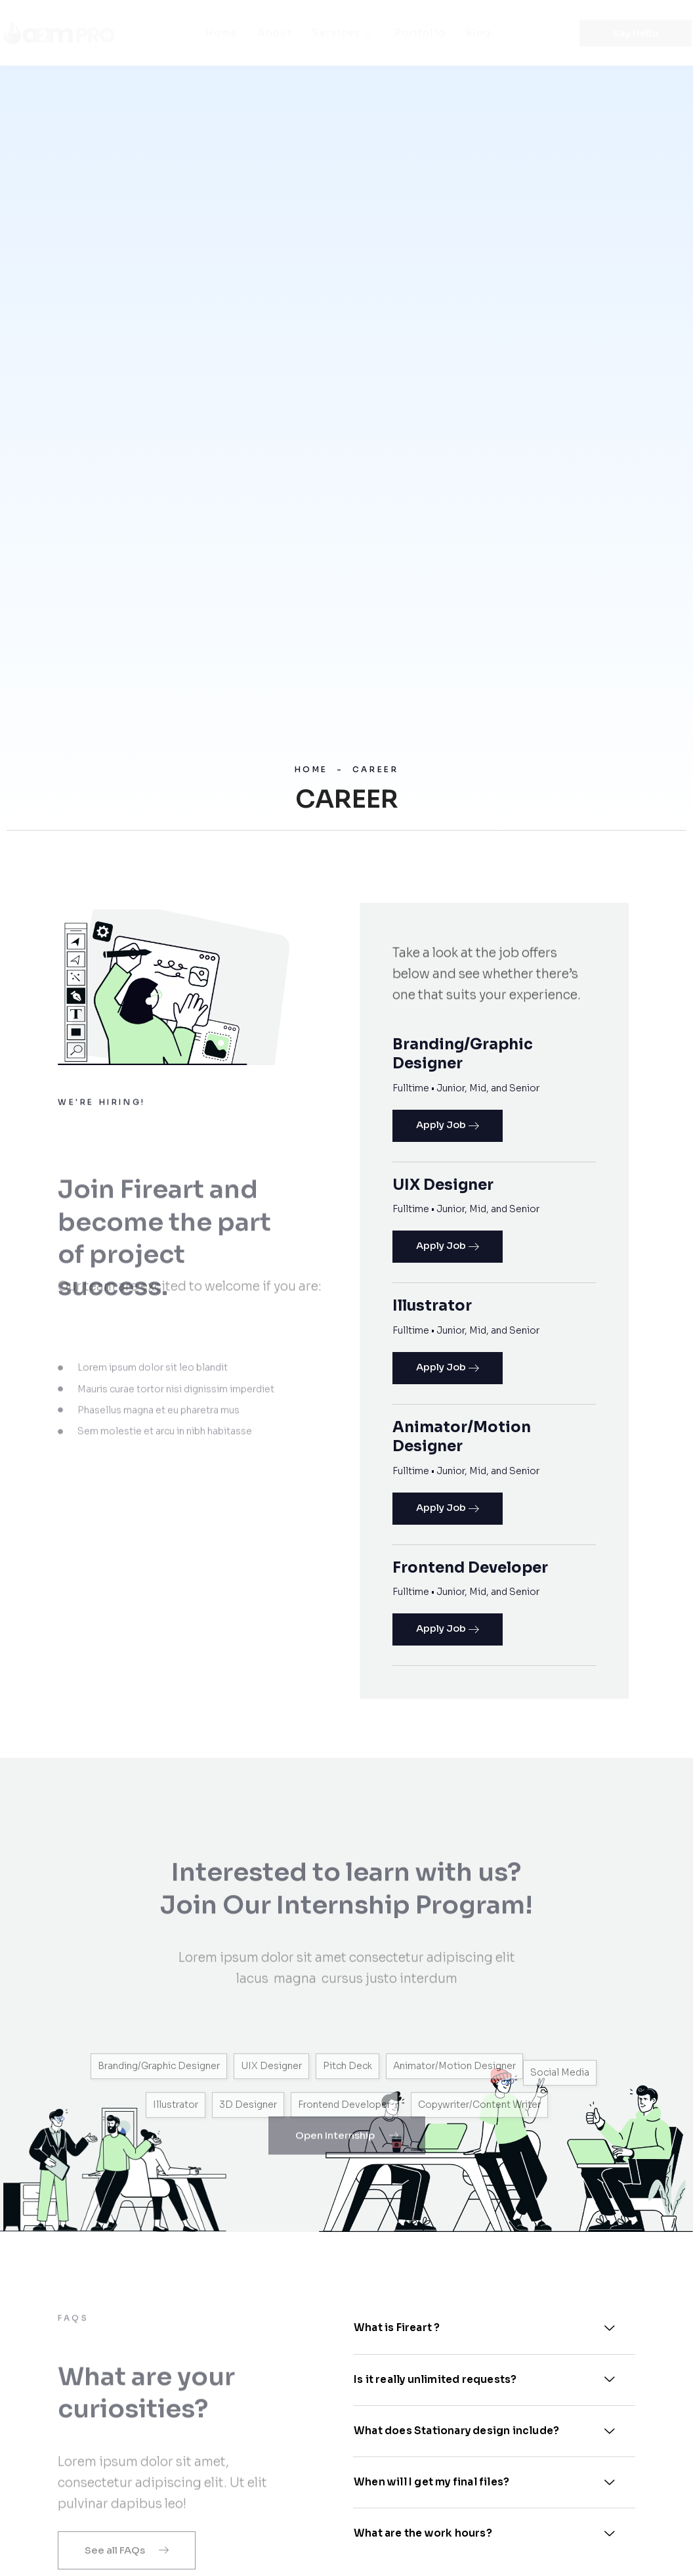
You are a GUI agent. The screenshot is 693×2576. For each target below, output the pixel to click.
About (274, 32)
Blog (478, 32)
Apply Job (447, 1126)
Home (221, 32)
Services (343, 32)
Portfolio (420, 32)
